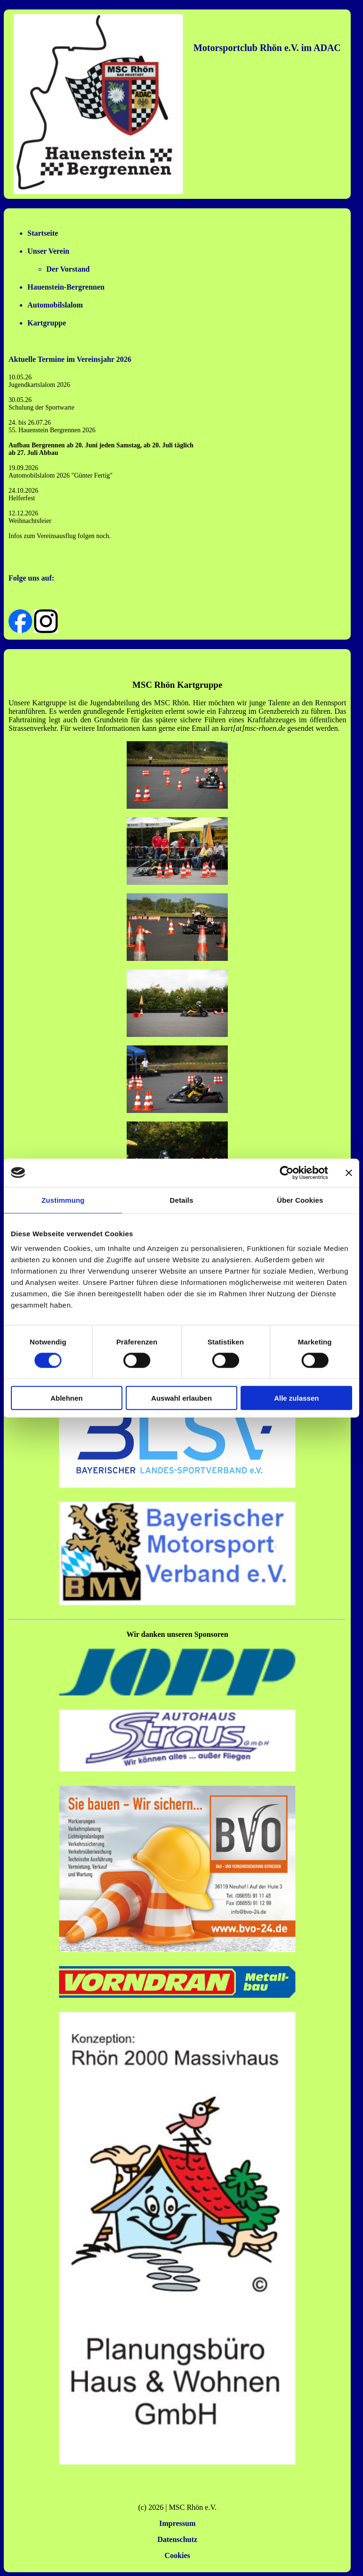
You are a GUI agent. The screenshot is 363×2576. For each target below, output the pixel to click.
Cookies (177, 2555)
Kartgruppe (46, 323)
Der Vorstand (68, 269)
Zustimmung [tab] (63, 1200)
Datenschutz (177, 2539)
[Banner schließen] (349, 1172)
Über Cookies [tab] (300, 1200)
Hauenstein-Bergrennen (65, 287)
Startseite (42, 233)
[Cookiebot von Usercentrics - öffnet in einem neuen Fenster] (286, 1172)
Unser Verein (48, 251)
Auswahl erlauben (181, 1398)
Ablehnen (67, 1398)
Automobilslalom (55, 305)
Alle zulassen (296, 1398)
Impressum (177, 2523)
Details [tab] (181, 1200)
